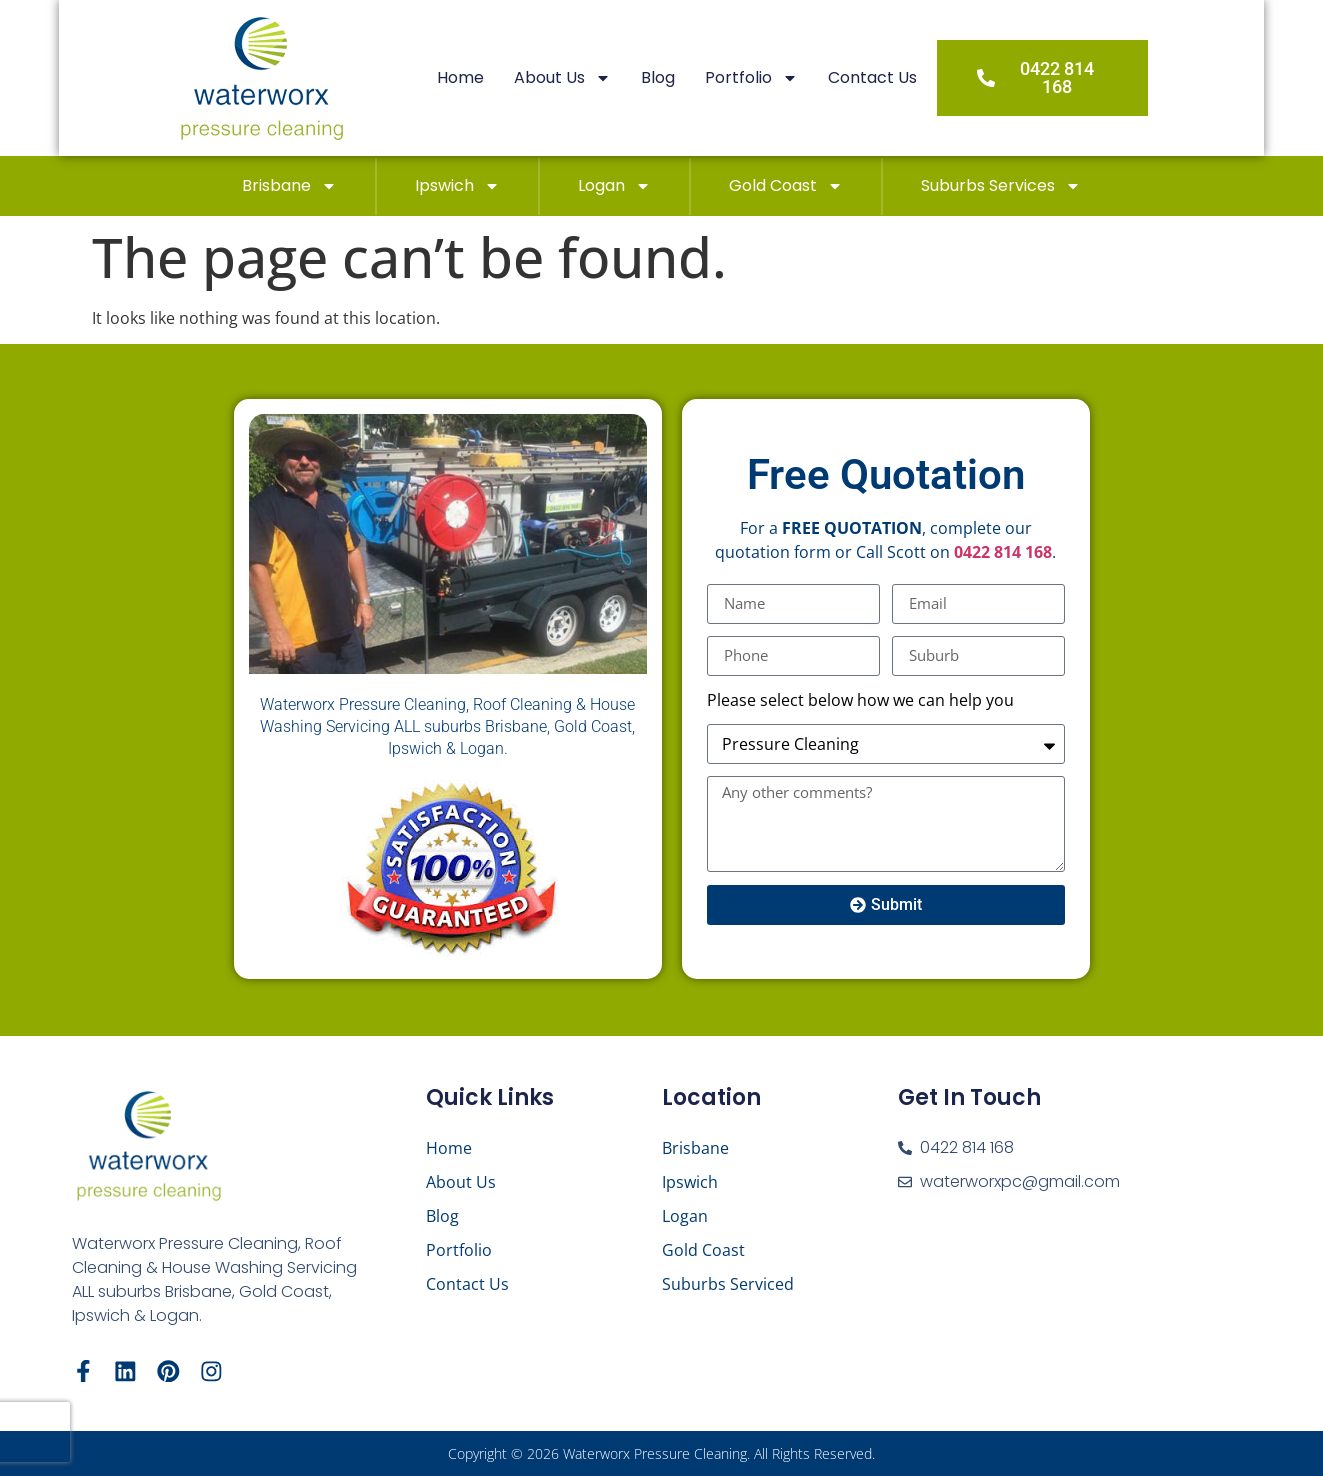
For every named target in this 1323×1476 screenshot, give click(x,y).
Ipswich (457, 186)
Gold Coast (786, 186)
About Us (593, 78)
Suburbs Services (1001, 186)
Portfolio (782, 78)
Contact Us (903, 77)
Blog (689, 77)
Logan (614, 186)
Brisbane (289, 186)
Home (491, 77)
